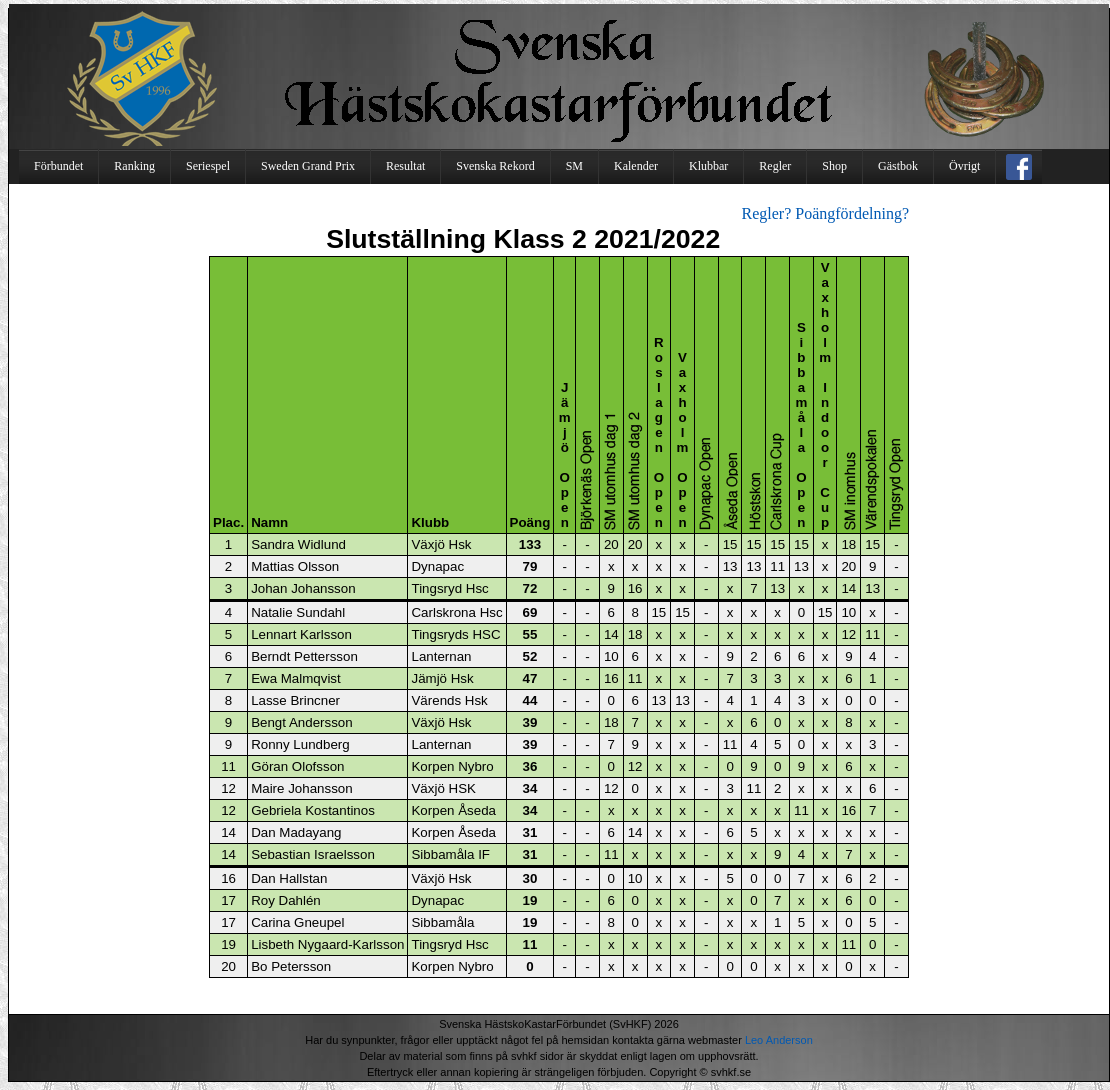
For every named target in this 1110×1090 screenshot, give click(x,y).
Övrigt (964, 166)
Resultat (405, 166)
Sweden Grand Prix (308, 166)
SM (574, 166)
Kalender (636, 166)
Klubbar (708, 166)
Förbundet (58, 166)
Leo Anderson (779, 1040)
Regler (775, 166)
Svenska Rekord (495, 166)
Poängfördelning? (852, 213)
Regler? (767, 213)
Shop (834, 166)
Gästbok (898, 166)
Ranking (134, 166)
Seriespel (208, 166)
